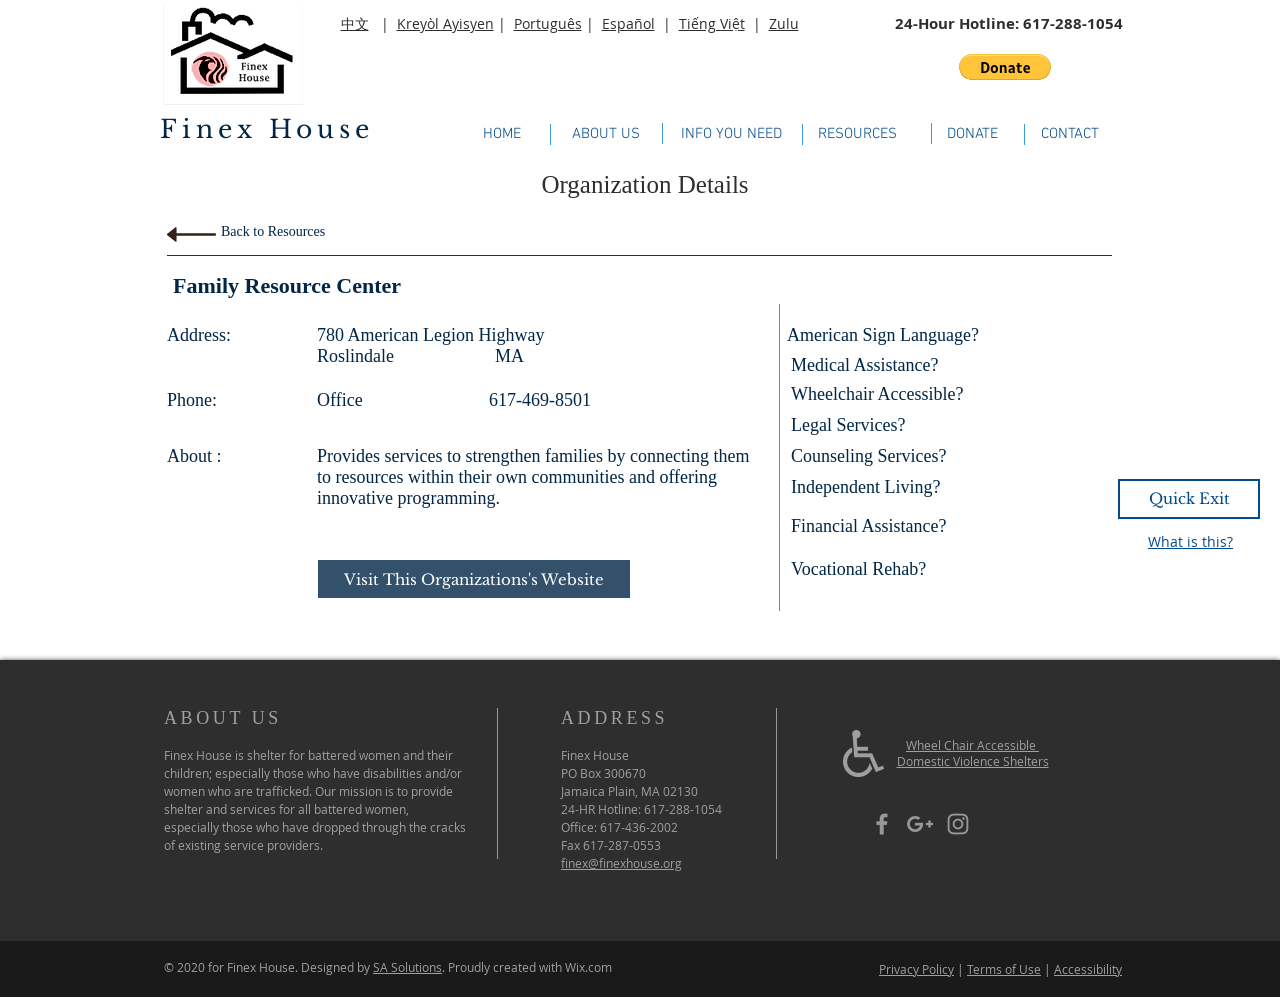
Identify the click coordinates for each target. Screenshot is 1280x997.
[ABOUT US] (605, 134)
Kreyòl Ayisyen (445, 23)
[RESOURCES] (857, 134)
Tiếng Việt (712, 23)
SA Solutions (407, 967)
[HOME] (501, 134)
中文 (355, 23)
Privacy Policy (916, 969)
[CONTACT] (1069, 134)
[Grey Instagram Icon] (958, 824)
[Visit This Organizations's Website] (474, 579)
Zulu (784, 23)
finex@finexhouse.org (621, 863)
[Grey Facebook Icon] (882, 824)
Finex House (267, 129)
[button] (1005, 67)
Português (548, 23)
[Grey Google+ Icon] (920, 824)
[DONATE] (972, 134)
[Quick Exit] (1189, 499)
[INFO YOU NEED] (731, 134)
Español (628, 23)
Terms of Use (1004, 969)
